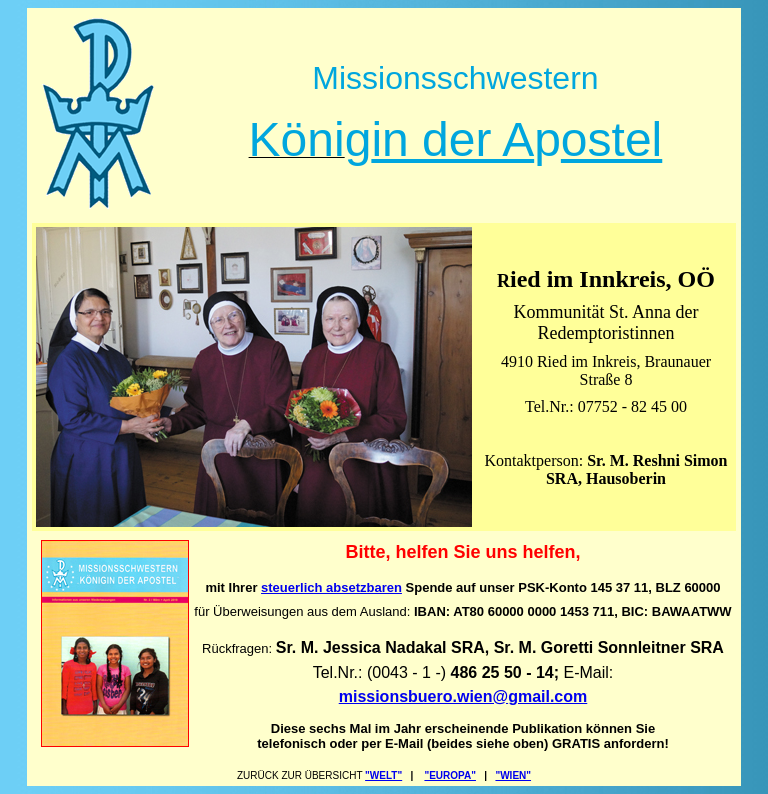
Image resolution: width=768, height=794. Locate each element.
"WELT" (383, 775)
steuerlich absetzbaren (331, 587)
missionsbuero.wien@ (423, 696)
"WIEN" (513, 775)
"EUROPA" (450, 775)
